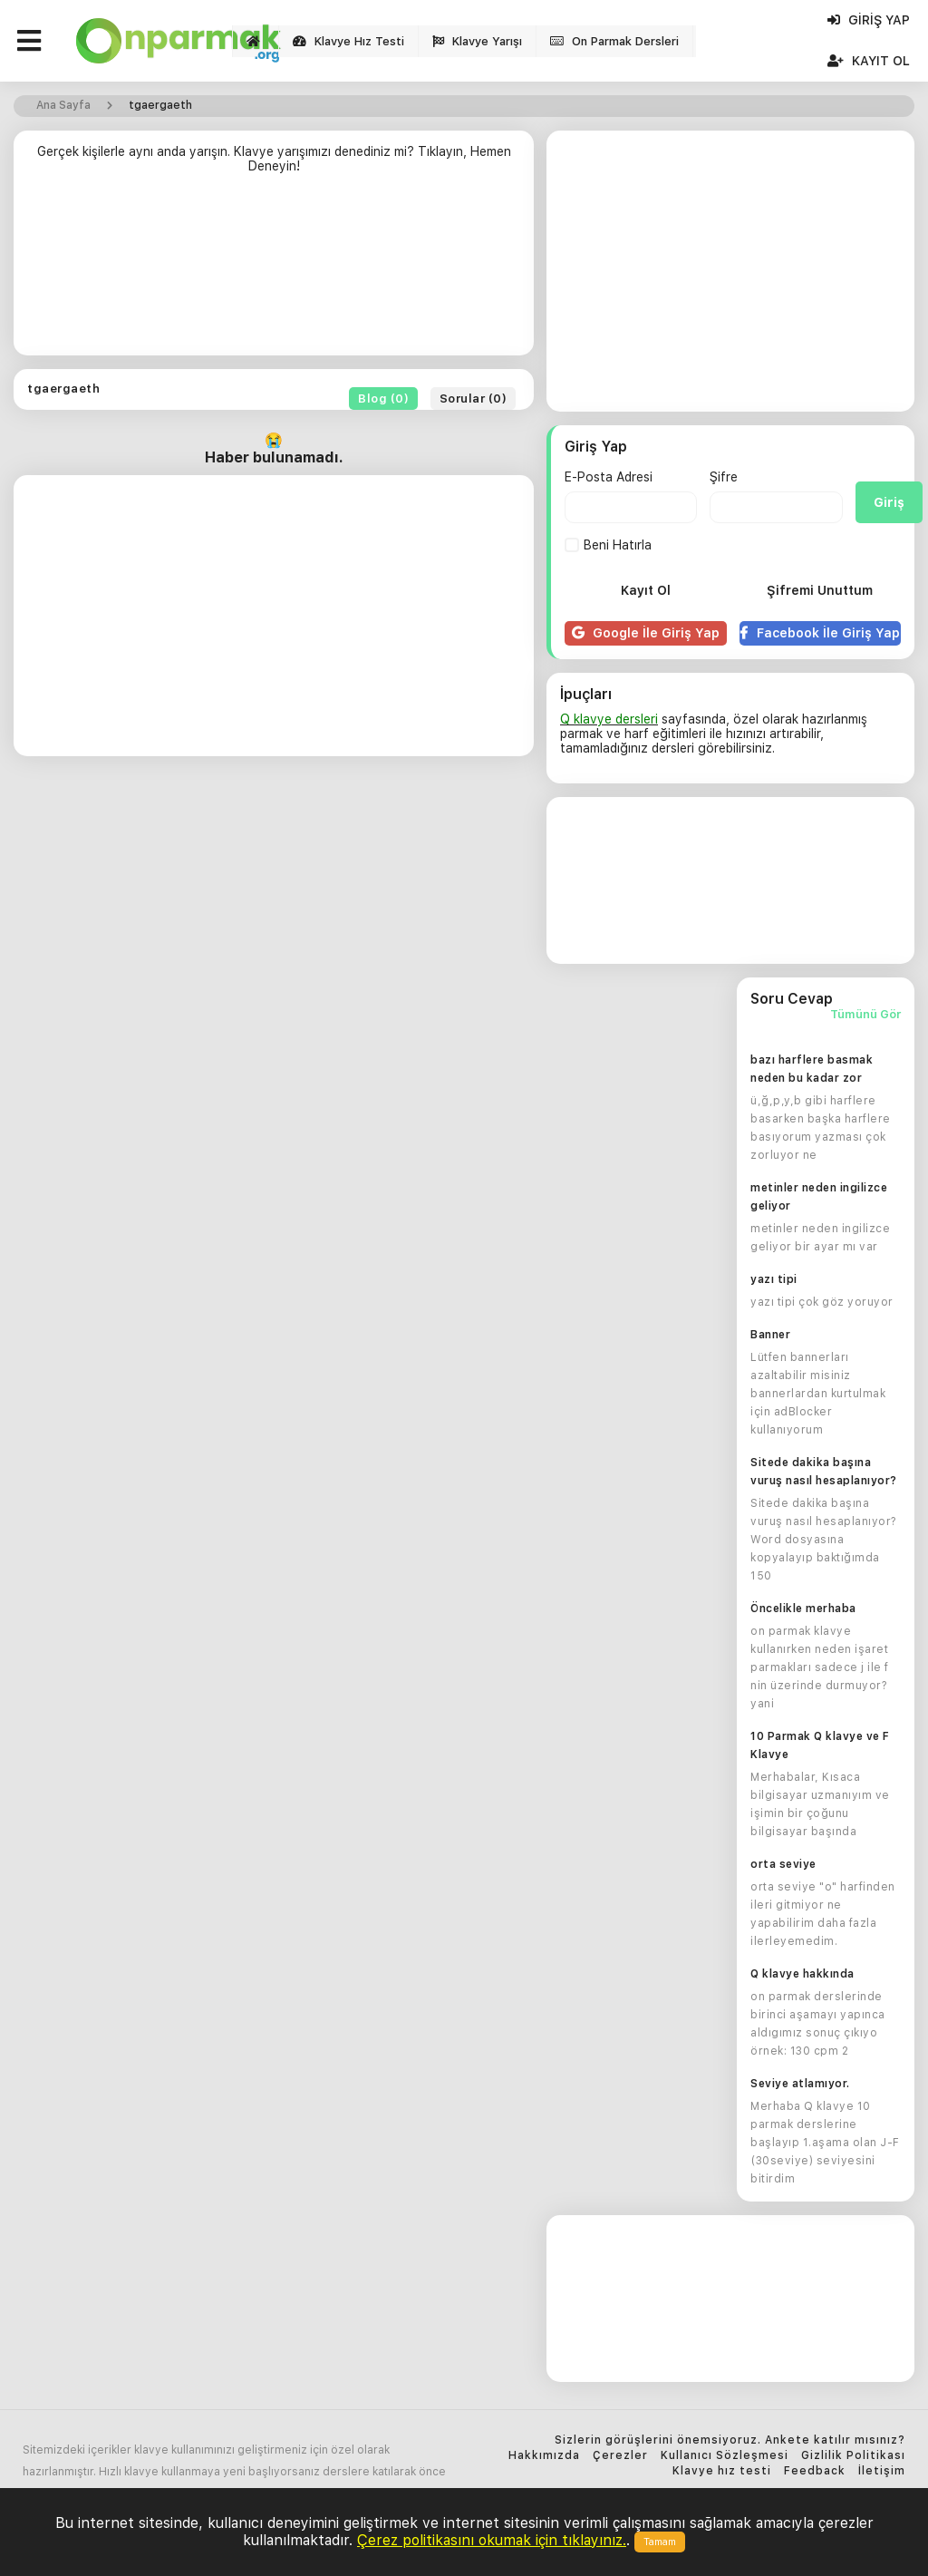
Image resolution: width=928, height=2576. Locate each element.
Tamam (659, 2542)
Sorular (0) (474, 398)
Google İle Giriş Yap (646, 633)
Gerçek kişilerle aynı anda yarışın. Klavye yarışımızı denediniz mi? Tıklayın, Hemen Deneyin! (274, 158)
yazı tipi (774, 1279)
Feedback (815, 2471)
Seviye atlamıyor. (800, 2083)
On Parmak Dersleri (614, 41)
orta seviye (783, 1864)
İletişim (881, 2471)
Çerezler (620, 2456)
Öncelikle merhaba (803, 1608)
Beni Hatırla (608, 545)
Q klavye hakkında (802, 1974)
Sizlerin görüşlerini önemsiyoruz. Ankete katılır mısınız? (730, 2440)
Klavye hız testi (721, 2471)
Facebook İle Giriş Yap (820, 633)
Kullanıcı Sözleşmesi (724, 2456)
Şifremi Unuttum (820, 590)
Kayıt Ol (868, 60)
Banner (770, 1334)
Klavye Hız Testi (348, 41)
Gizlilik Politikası (853, 2456)
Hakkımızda (544, 2456)
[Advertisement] (273, 272)
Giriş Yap (868, 20)
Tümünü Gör (865, 1014)
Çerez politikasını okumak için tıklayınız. (491, 2540)
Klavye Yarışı (477, 41)
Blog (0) (383, 398)
